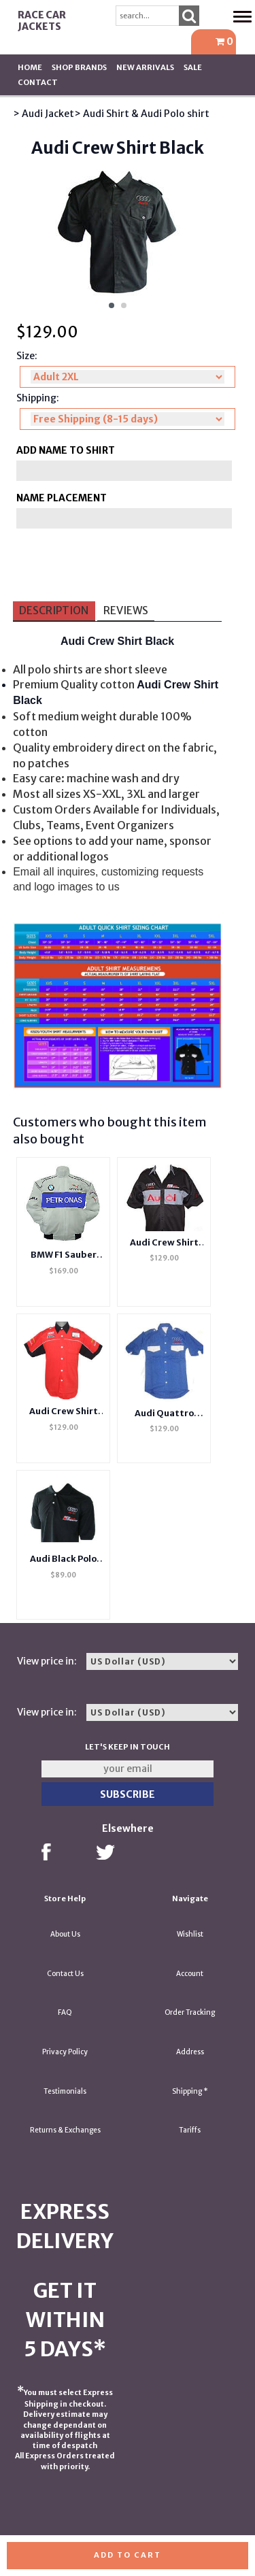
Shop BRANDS (79, 67)
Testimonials (65, 2091)
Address (190, 2051)
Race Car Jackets (42, 21)
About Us (65, 1934)
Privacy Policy (65, 2051)
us (114, 886)
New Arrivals (145, 67)
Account (189, 1973)
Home (30, 67)
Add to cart (127, 2555)
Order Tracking (190, 2012)
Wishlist (190, 1934)
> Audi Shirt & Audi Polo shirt (141, 113)
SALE (193, 67)
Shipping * (190, 2091)
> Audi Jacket (43, 113)
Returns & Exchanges (65, 2130)
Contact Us (65, 1973)
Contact (38, 82)
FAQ (65, 2012)
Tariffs (190, 2130)
